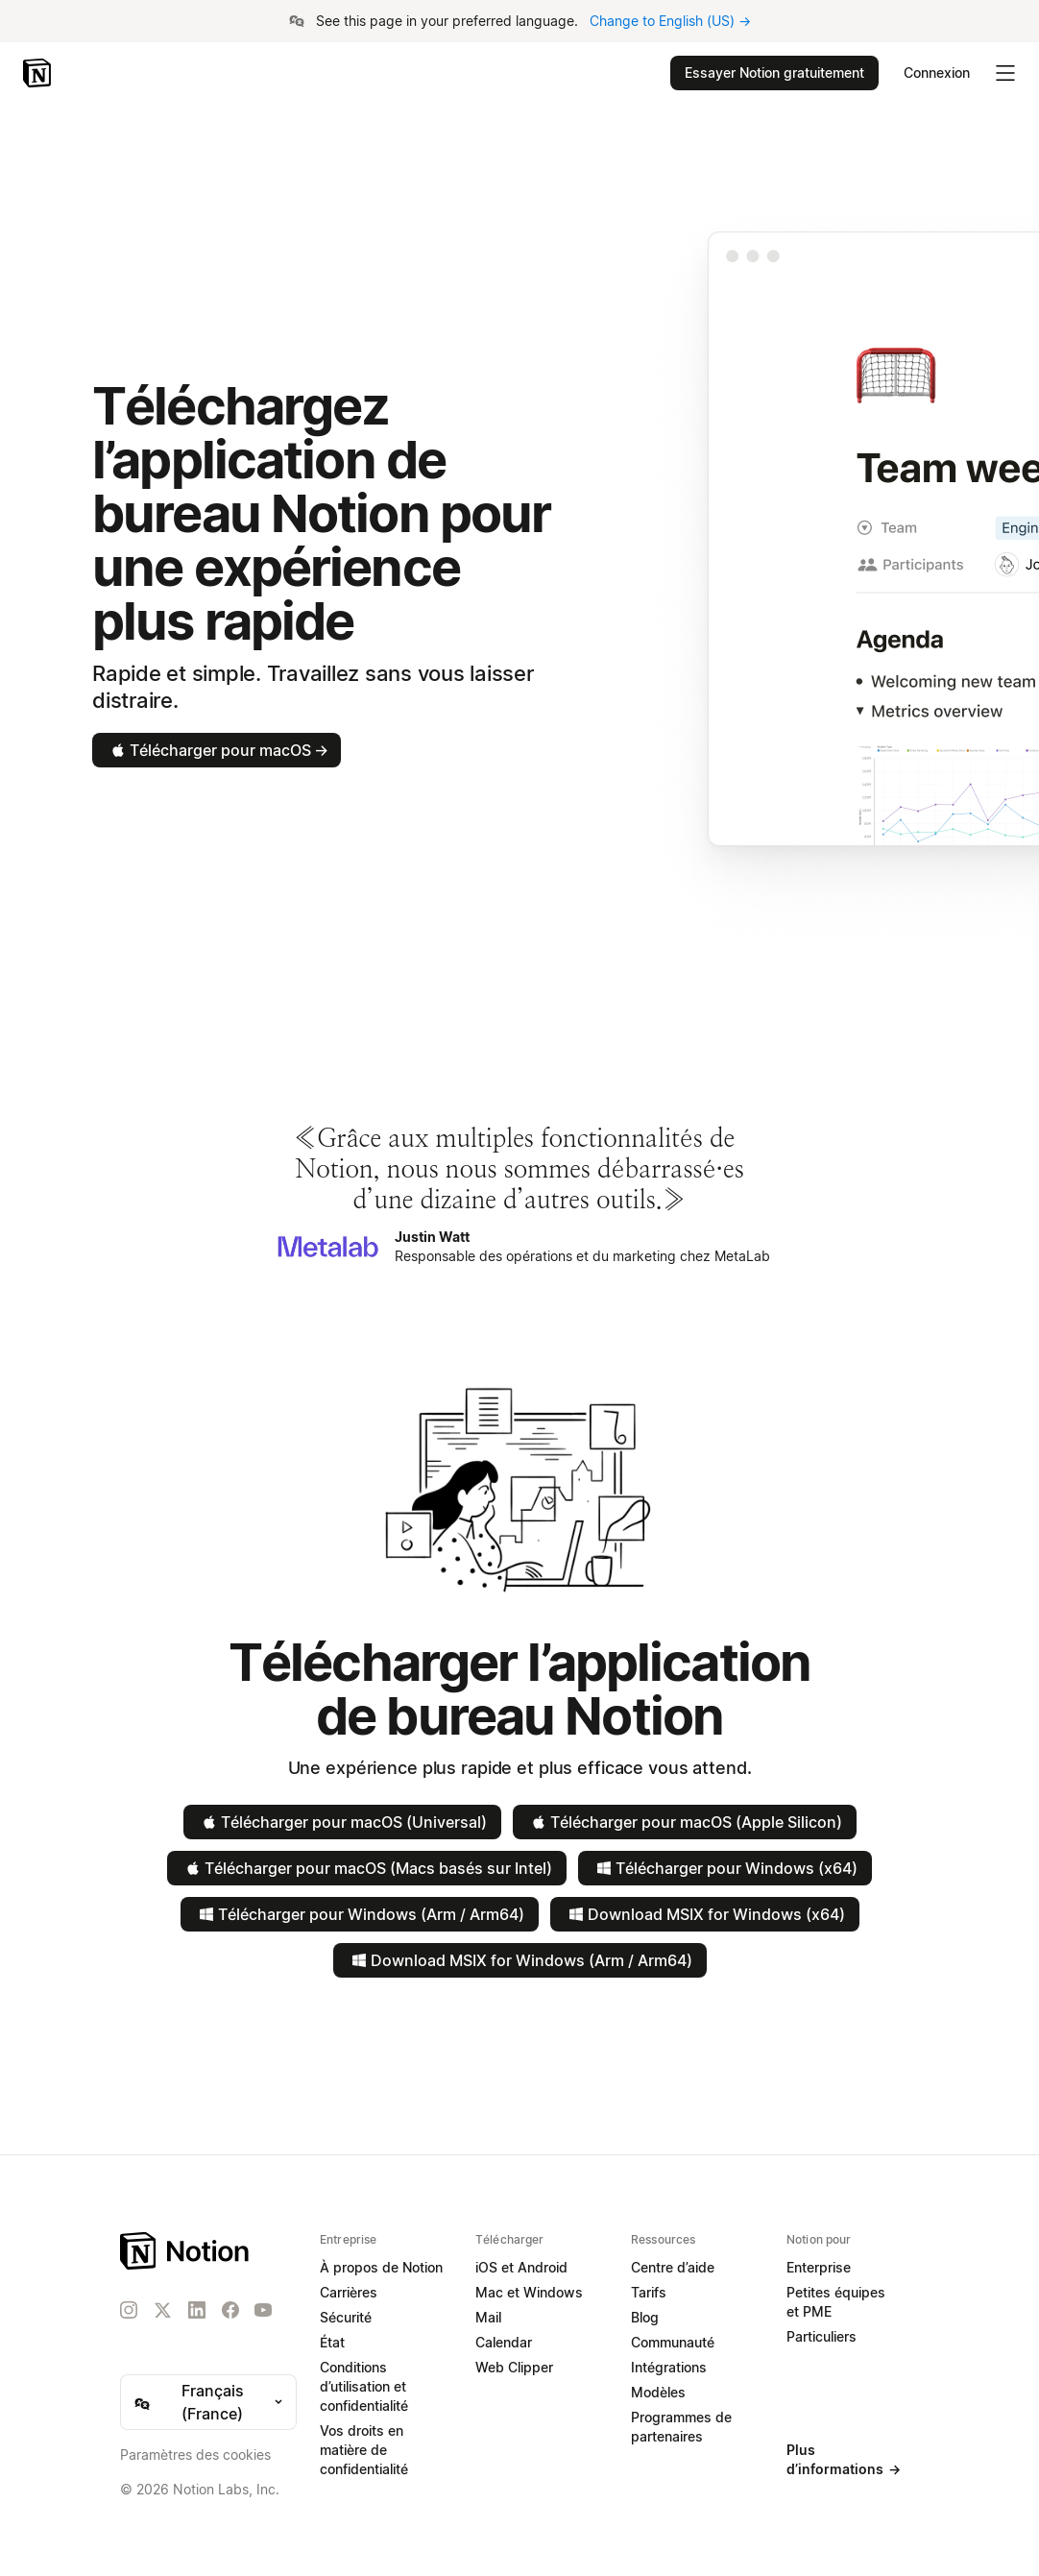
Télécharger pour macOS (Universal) (342, 1822)
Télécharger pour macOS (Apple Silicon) (684, 1822)
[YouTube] (263, 2310)
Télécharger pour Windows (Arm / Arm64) (359, 1914)
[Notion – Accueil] (39, 73)
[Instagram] (129, 2310)
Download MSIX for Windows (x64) (705, 1914)
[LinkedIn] (197, 2310)
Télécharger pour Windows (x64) (725, 1868)
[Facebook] (230, 2310)
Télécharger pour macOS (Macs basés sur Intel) (366, 1868)
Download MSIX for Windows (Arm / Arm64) (520, 1960)
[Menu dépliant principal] (1005, 73)
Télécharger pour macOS (217, 750)
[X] (162, 2311)
